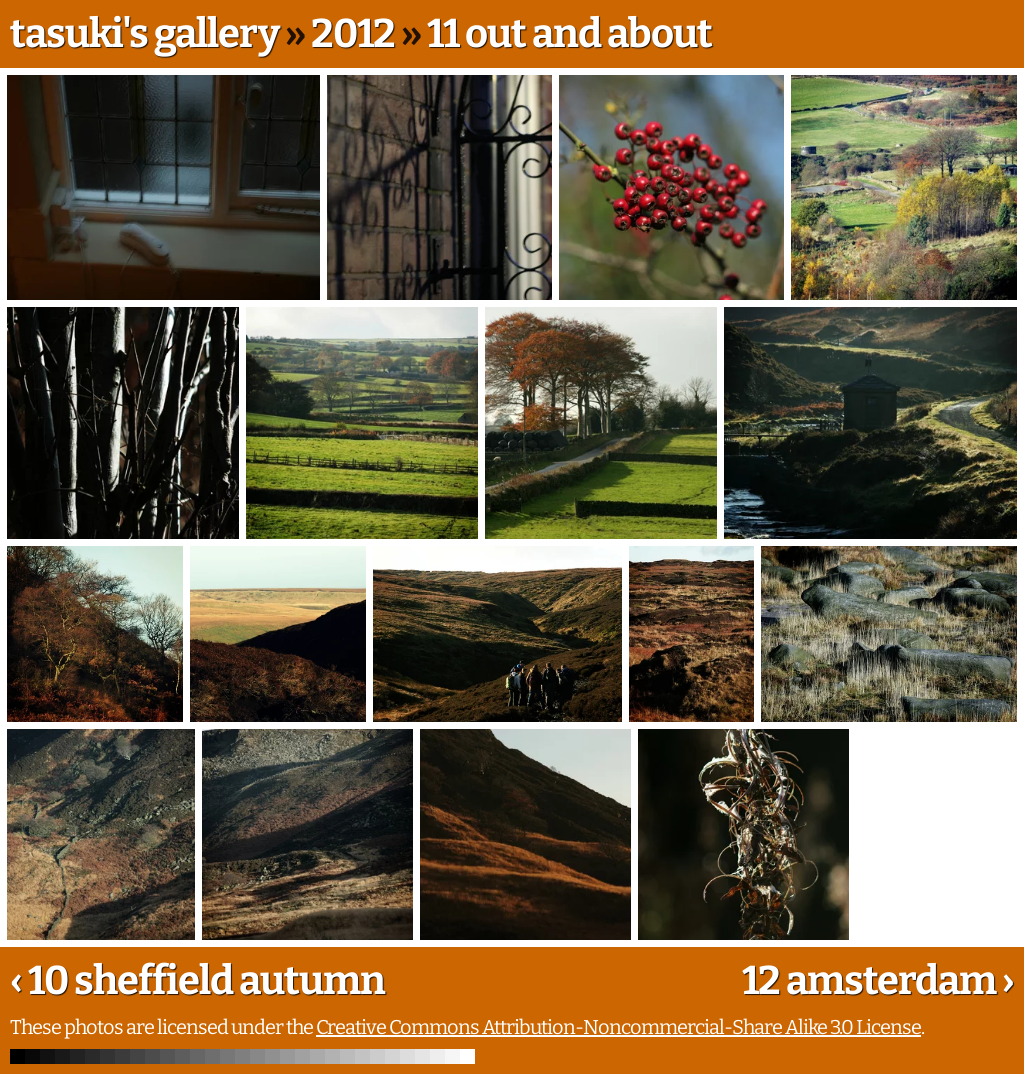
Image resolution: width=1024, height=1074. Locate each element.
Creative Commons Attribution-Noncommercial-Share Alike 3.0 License (618, 1027)
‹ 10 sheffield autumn (197, 981)
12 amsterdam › (878, 981)
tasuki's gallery (144, 34)
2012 (353, 34)
